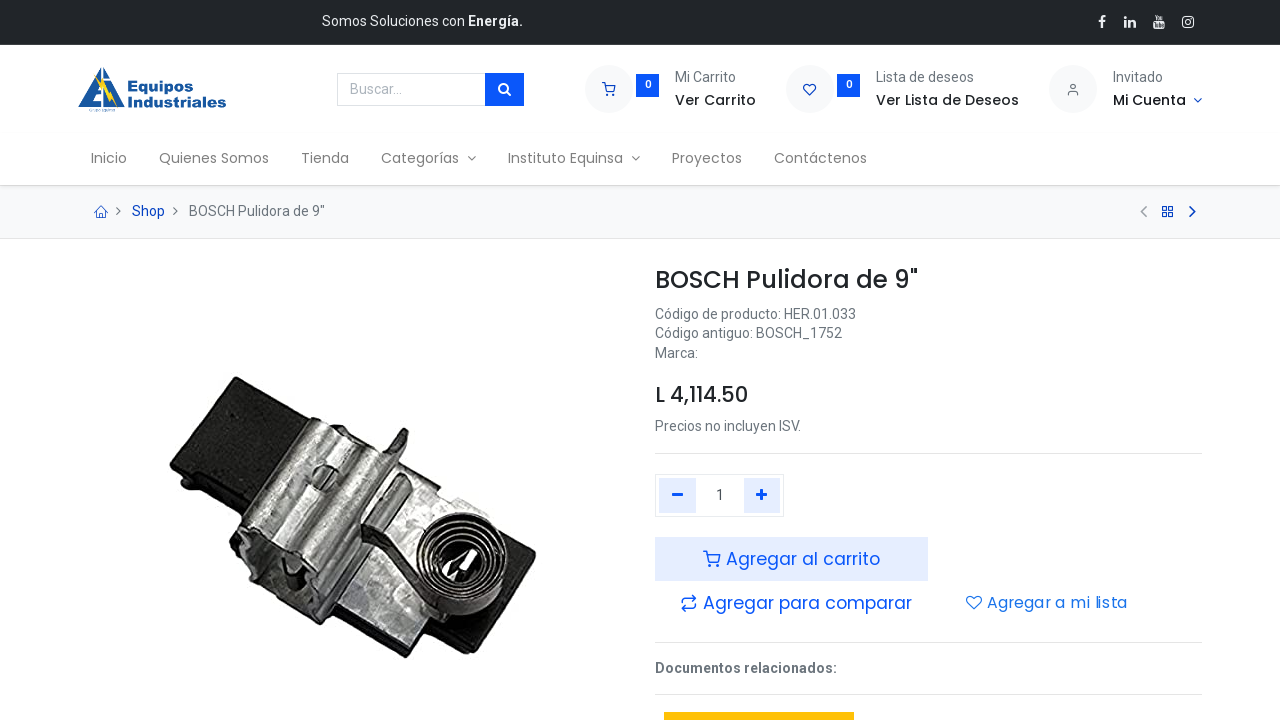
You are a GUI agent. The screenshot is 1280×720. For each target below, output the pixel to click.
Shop (148, 211)
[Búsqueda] (504, 90)
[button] (796, 603)
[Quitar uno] (677, 496)
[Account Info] (1157, 101)
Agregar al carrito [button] (791, 559)
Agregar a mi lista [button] (1047, 604)
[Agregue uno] (762, 496)
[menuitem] (112, 159)
